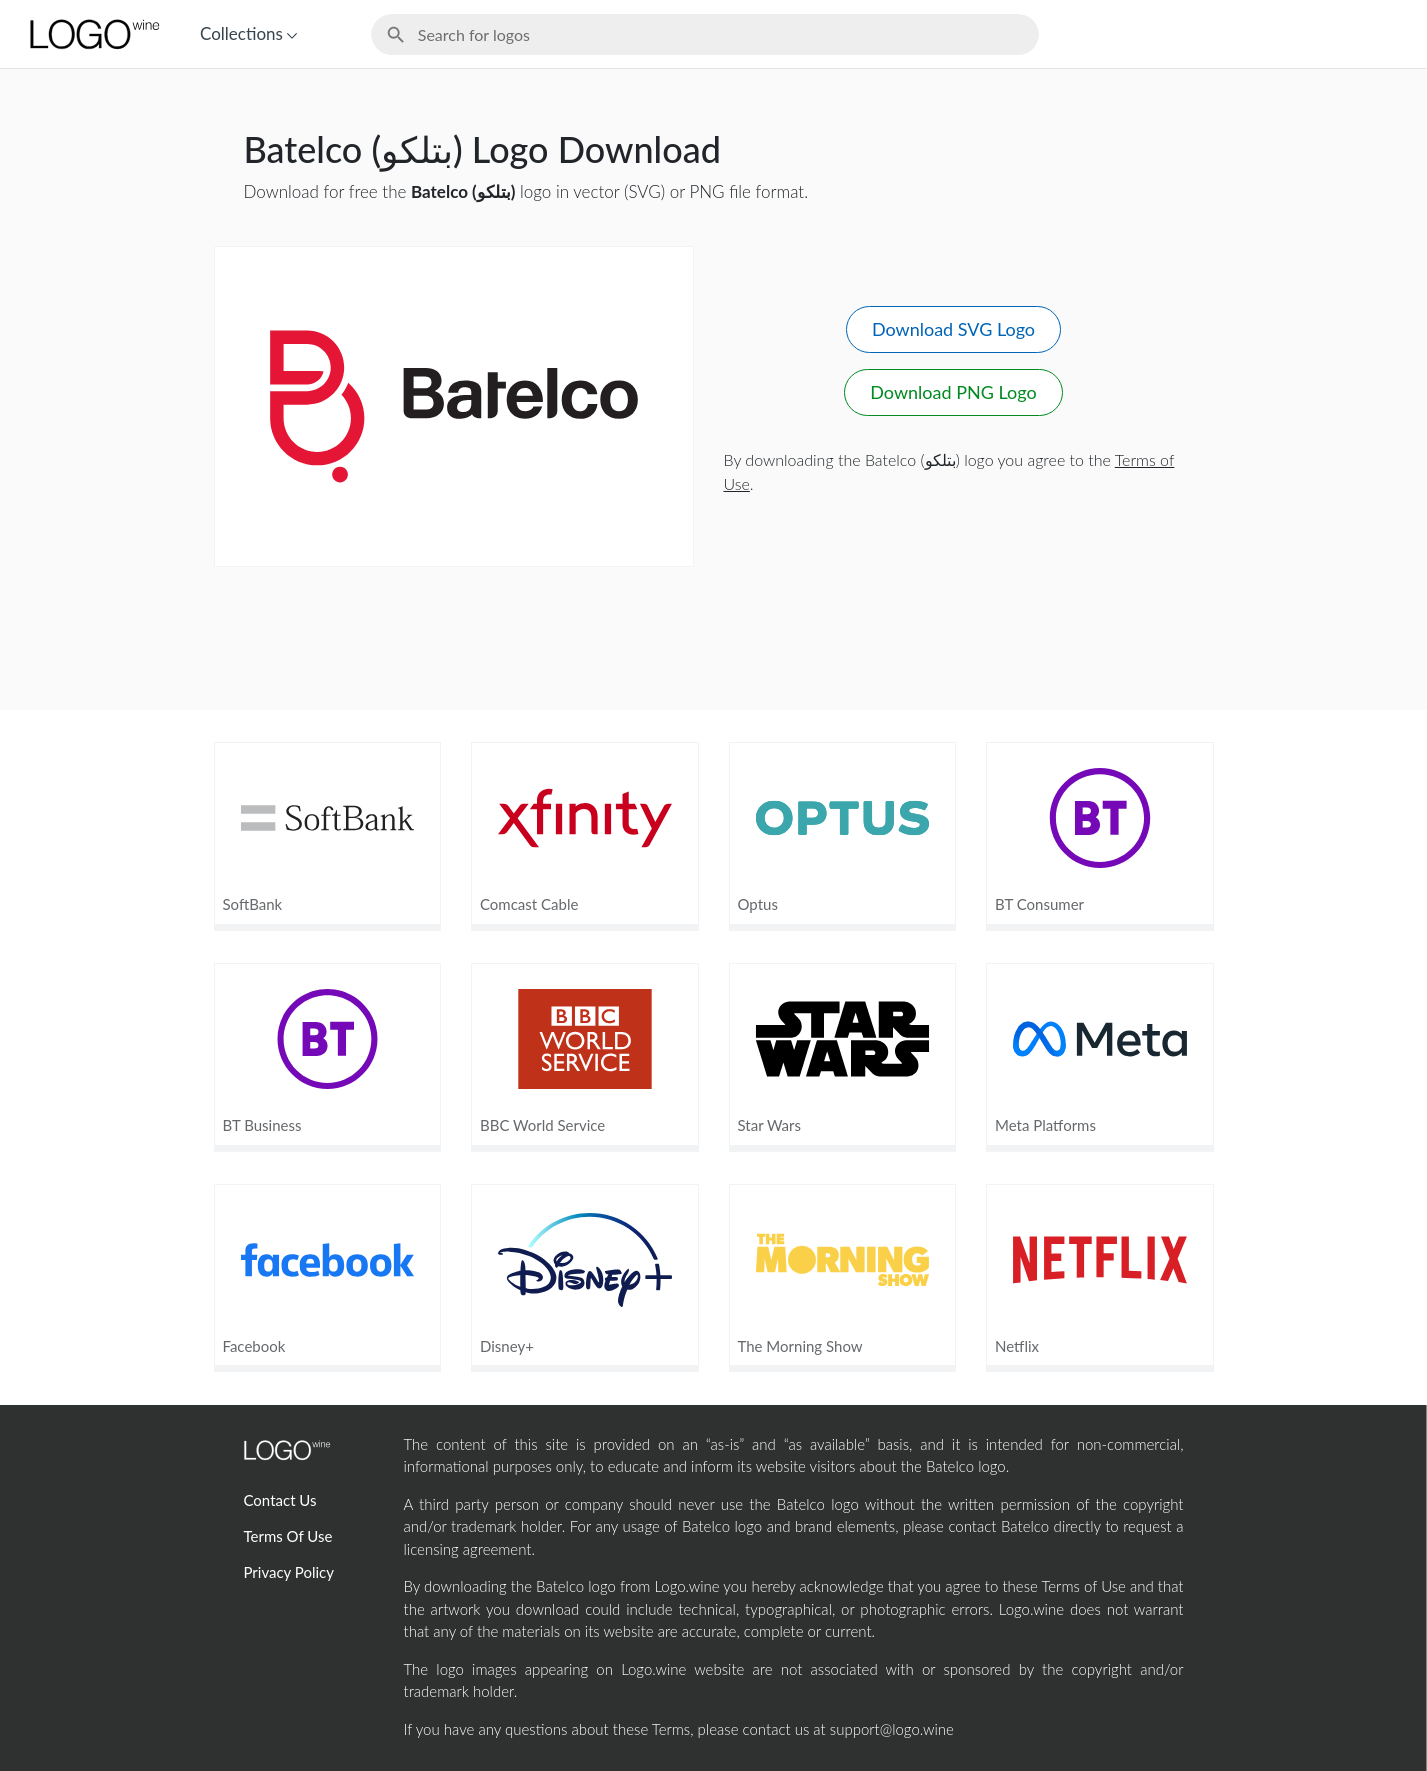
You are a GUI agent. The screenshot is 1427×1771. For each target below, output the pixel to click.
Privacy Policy (289, 1572)
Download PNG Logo (953, 392)
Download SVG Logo (953, 329)
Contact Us (280, 1500)
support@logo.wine (892, 1729)
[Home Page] (93, 34)
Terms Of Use (288, 1536)
